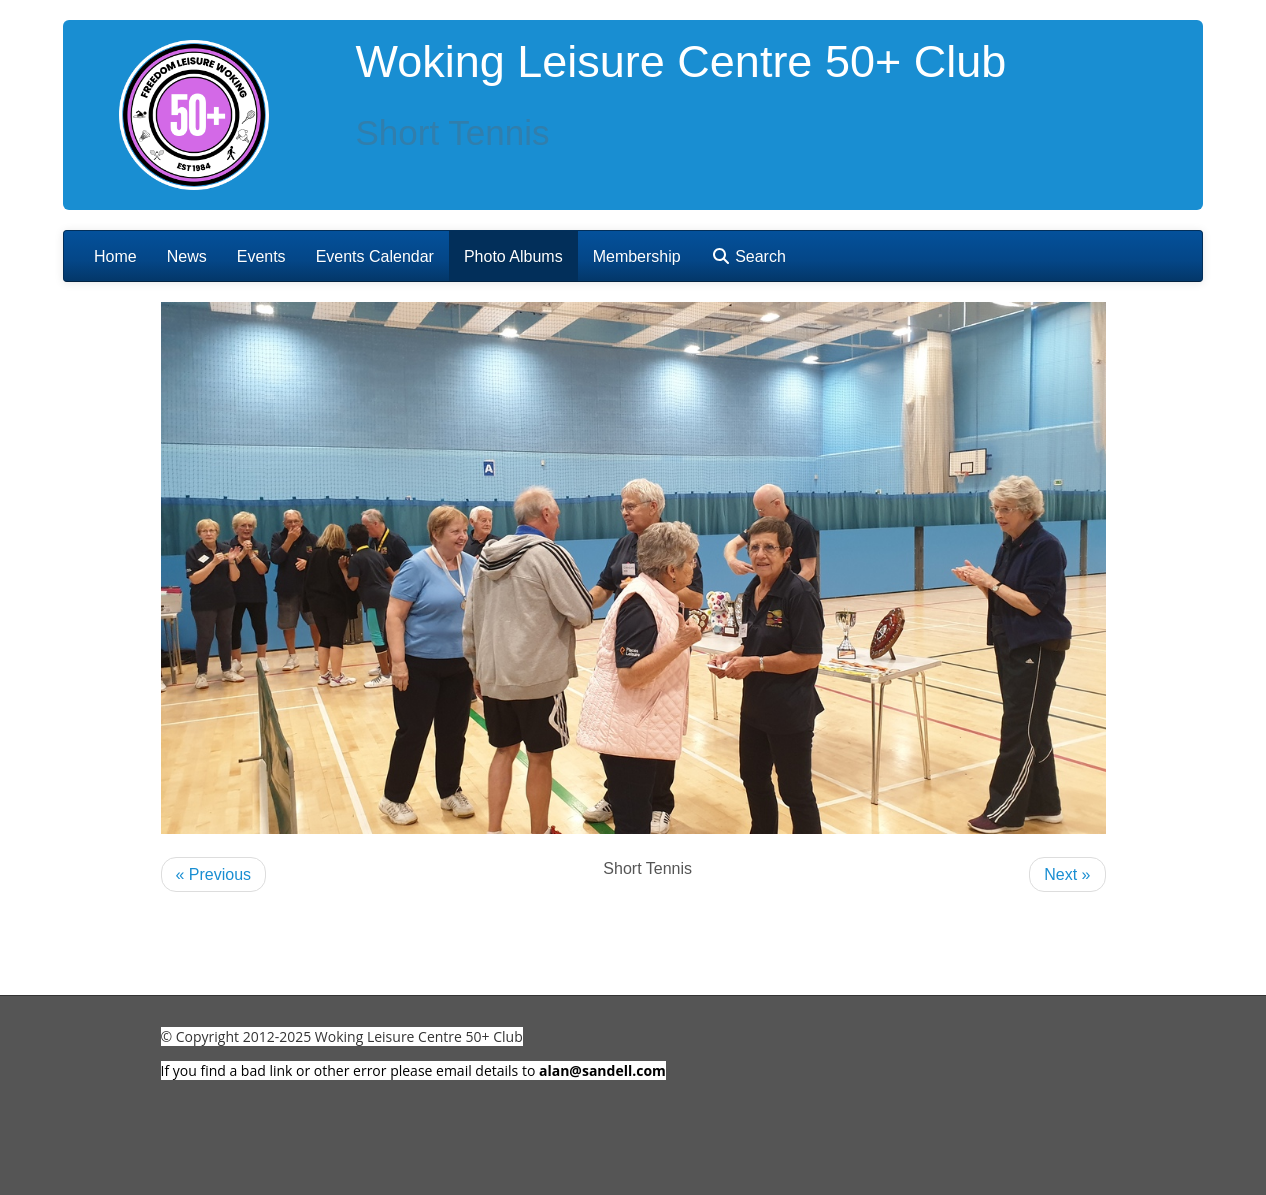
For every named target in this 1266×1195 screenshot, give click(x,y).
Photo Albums (513, 256)
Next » (1067, 874)
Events (261, 256)
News (187, 256)
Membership (637, 256)
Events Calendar (375, 256)
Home (115, 256)
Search (748, 256)
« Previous (214, 874)
